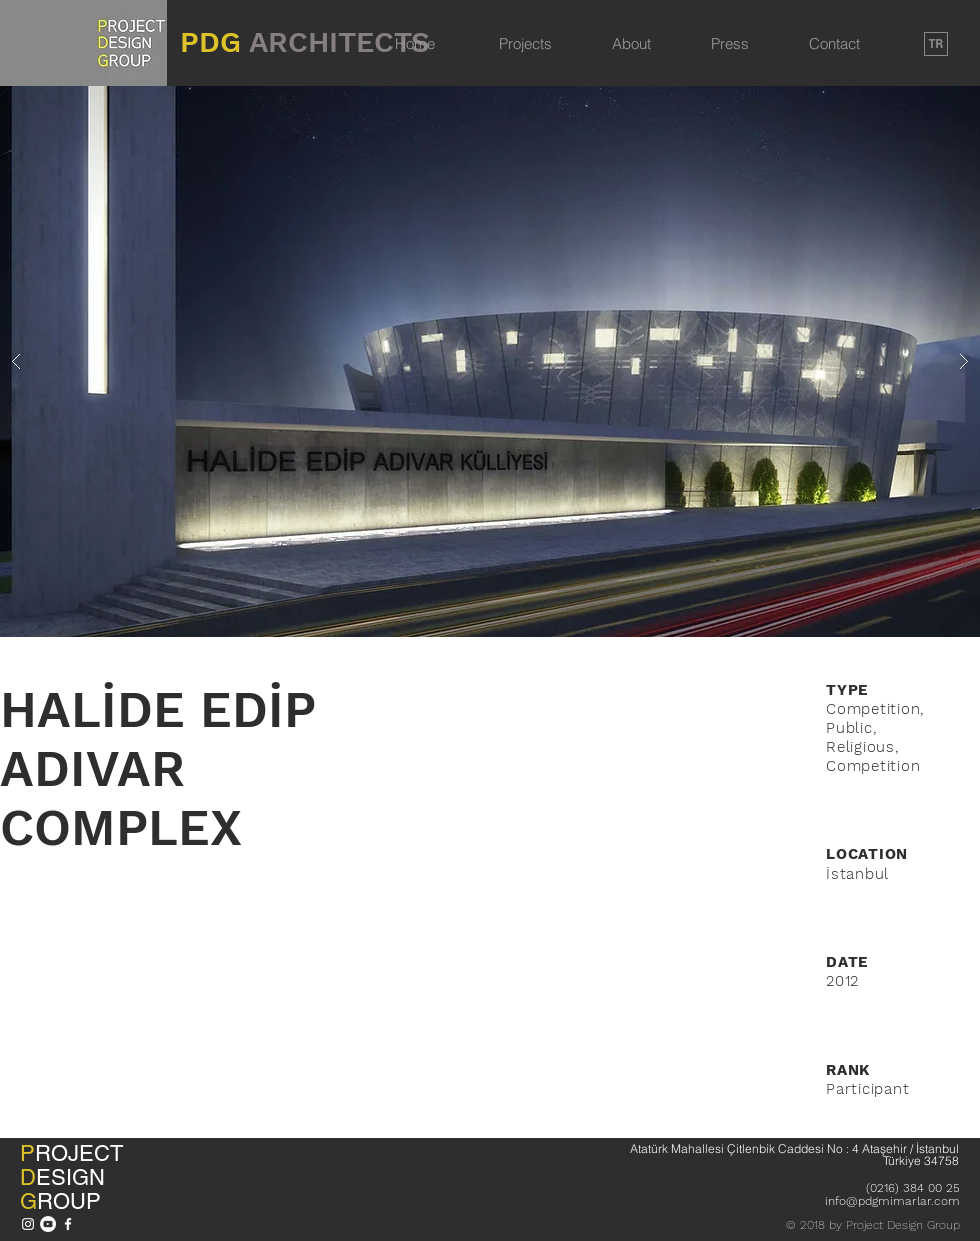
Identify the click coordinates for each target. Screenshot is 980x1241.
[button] (490, 361)
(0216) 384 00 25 (913, 1188)
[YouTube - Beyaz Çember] (48, 1224)
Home (415, 43)
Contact (834, 43)
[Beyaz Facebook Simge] (68, 1224)
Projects (525, 43)
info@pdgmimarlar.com (892, 1201)
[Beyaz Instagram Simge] (28, 1224)
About (631, 43)
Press (730, 43)
